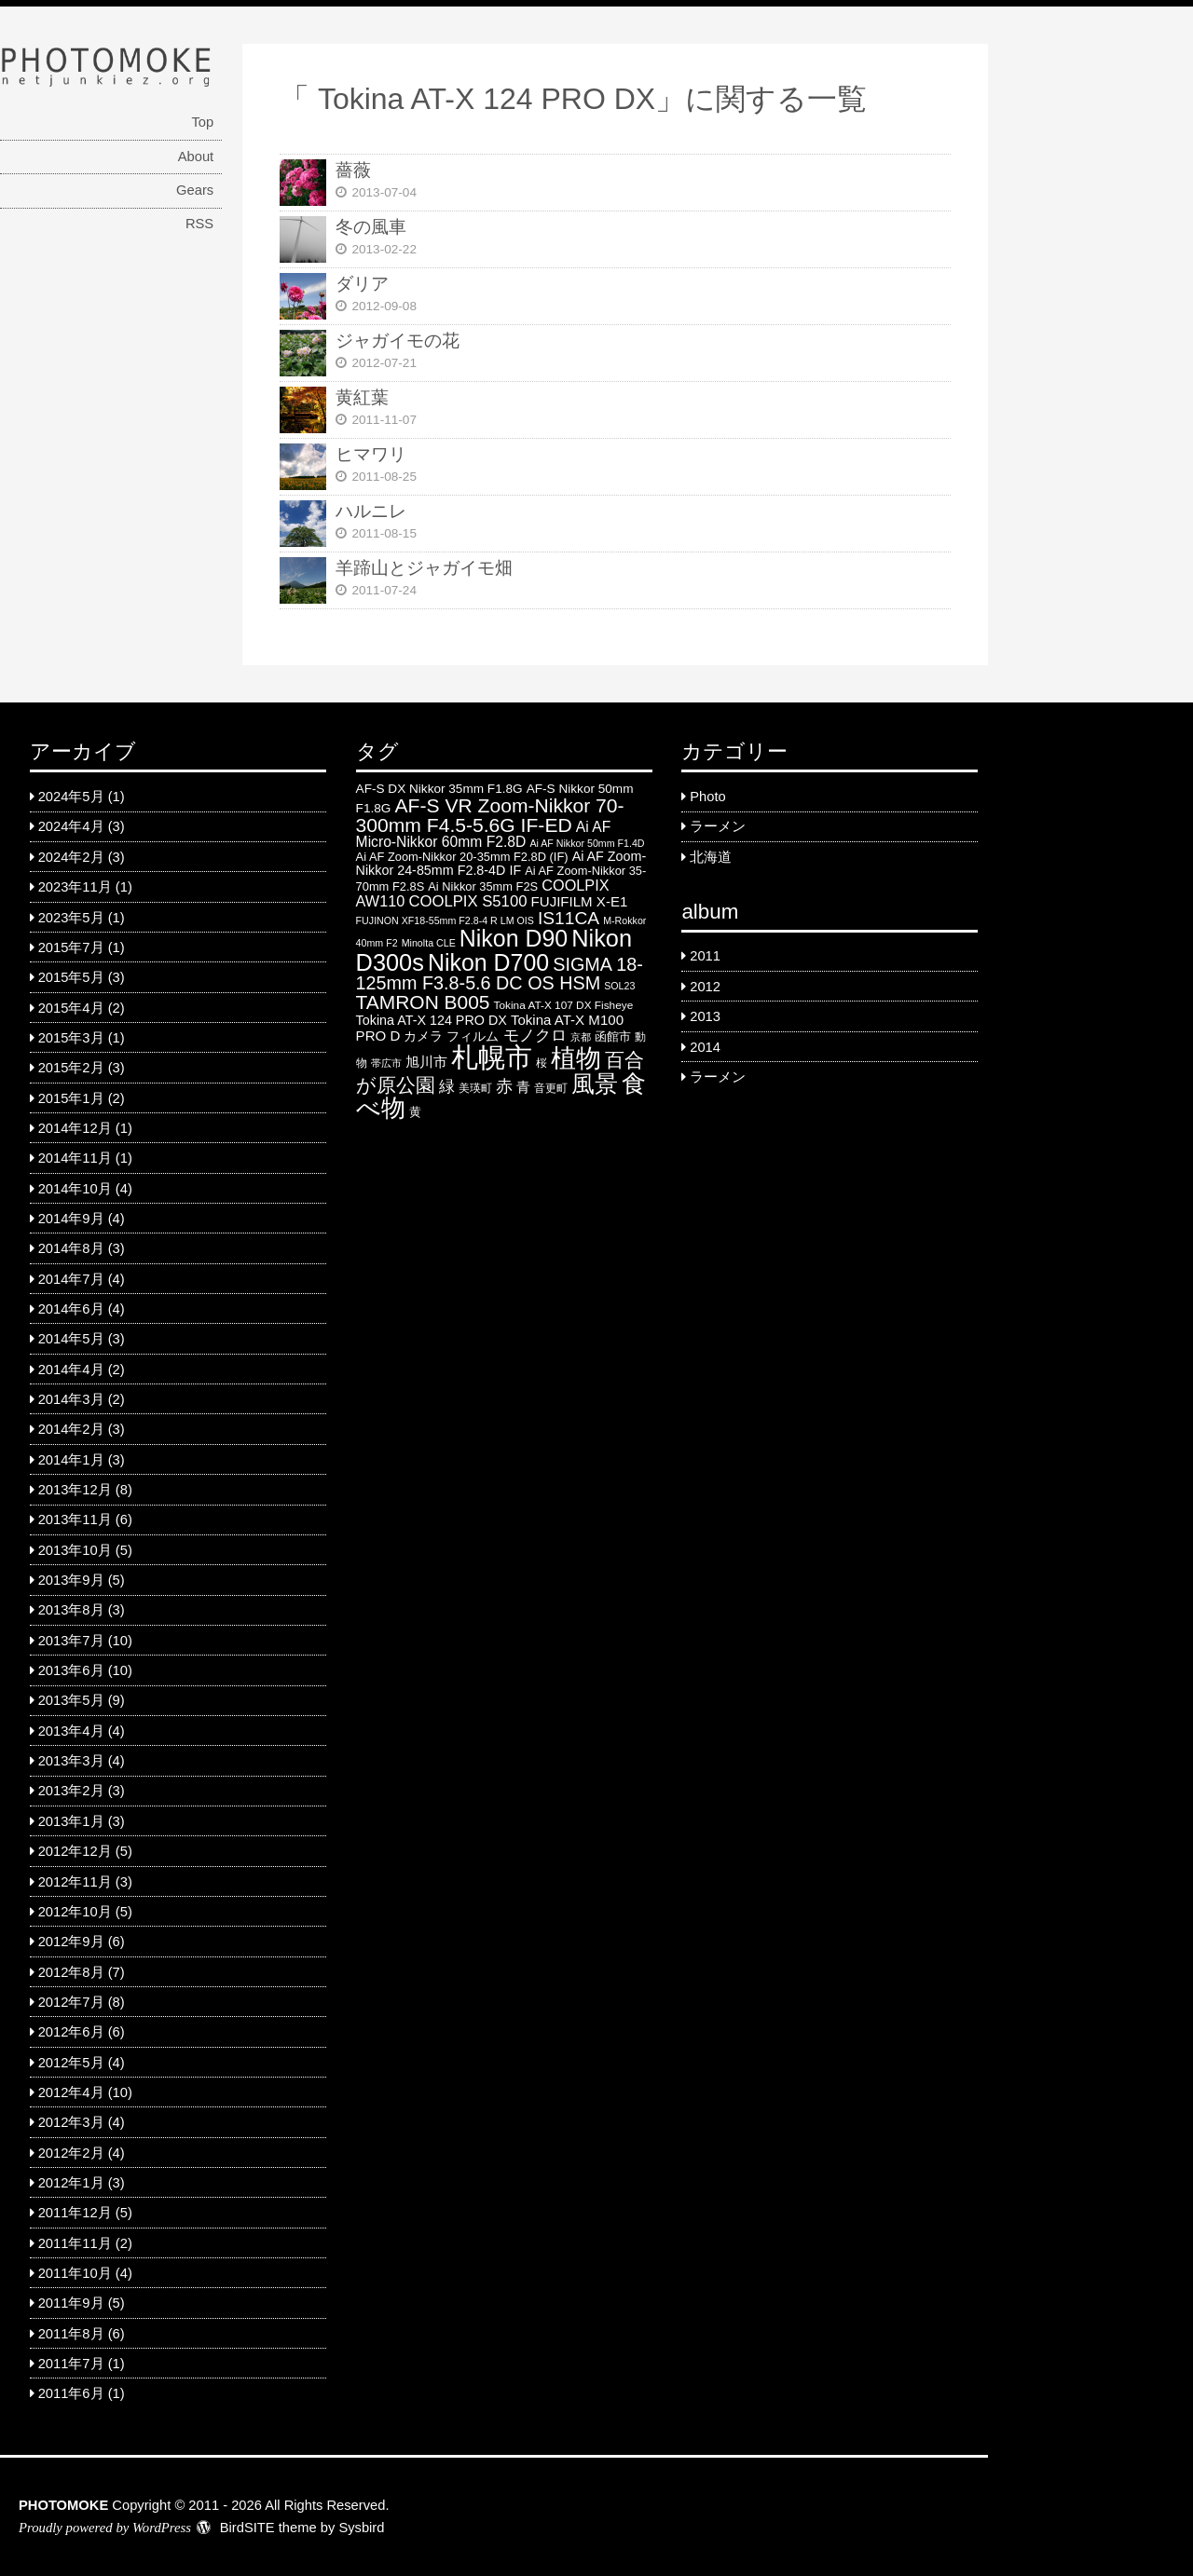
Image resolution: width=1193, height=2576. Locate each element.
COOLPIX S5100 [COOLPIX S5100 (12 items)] (467, 901)
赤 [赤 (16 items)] (504, 1086)
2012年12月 (75, 1851)
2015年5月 (71, 977)
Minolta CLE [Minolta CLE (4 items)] (429, 942)
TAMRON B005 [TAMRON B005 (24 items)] (423, 1002)
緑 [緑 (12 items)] (447, 1087)
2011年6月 (71, 2393)
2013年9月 (71, 1580)
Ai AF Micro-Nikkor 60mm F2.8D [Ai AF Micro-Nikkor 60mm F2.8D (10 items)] (483, 834)
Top (202, 122)
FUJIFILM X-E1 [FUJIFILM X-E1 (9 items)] (579, 901)
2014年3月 (71, 1399)
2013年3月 (71, 1760)
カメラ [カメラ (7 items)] (423, 1036)
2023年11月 (75, 886)
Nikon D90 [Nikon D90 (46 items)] (513, 938)
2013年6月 (71, 1670)
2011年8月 (71, 2333)
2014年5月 (71, 1338)
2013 (705, 1016)
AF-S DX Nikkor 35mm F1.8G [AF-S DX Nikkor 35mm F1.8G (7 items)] (439, 789)
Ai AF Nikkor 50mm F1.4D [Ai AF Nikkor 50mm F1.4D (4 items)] (586, 843)
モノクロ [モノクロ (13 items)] (535, 1035)
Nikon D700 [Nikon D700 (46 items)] (488, 962)
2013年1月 (71, 1821)
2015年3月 (71, 1037)
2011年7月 (71, 2363)
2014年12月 (75, 1128)
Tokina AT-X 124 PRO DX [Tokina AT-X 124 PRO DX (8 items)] (431, 1020)
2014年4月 (71, 1369)
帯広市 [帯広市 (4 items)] (386, 1063)
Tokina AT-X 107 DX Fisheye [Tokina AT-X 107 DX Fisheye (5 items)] (564, 1005)
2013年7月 (71, 1640)
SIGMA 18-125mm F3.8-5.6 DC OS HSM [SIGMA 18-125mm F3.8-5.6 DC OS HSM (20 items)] (499, 973)
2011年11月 (75, 2243)
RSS (199, 223)
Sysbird (361, 2527)
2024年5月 (71, 796)
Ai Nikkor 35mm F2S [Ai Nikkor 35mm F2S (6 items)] (483, 886)
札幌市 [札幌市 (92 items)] (491, 1057)
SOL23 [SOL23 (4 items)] (619, 985)
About (195, 156)
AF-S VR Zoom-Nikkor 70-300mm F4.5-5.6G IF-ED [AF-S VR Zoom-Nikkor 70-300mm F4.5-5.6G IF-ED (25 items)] (490, 815)
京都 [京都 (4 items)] (580, 1037)
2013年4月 (71, 1731)
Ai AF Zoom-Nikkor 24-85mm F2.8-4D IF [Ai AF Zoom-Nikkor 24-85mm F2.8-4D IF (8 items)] (501, 863)
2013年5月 (71, 1700)
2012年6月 (71, 2031)
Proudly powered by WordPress (105, 2527)
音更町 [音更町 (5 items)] (551, 1088)
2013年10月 (75, 1550)
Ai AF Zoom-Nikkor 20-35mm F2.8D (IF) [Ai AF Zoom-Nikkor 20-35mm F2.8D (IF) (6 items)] (462, 857)
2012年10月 (75, 1911)
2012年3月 (71, 2122)
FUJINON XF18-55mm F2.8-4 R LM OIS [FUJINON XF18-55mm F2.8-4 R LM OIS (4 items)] (445, 920)
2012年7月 (71, 2002)
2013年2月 (71, 1790)
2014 (705, 1047)
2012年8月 (71, 1972)
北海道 (711, 857)
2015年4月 (71, 1008)
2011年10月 (75, 2273)
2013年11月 (75, 1519)
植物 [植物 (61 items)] (576, 1058)
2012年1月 (71, 2182)
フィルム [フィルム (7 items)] (472, 1036)
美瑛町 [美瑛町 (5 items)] (475, 1088)
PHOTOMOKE (63, 2505)
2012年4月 (71, 2092)
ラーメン (718, 826)
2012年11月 (75, 1881)
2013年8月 (71, 1609)
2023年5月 (71, 917)
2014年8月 (71, 1248)
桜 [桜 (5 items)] (541, 1063)
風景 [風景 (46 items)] (594, 1083)
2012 (705, 986)
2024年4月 (71, 826)
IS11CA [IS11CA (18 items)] (568, 918)
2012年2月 (71, 2153)
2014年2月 (71, 1429)
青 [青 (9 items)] (523, 1087)
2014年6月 (71, 1309)
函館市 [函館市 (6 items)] (613, 1036)
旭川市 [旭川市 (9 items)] (426, 1062)
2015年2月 (71, 1067)
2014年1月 (71, 1459)
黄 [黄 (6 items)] (415, 1112)
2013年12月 (75, 1489)
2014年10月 (75, 1188)
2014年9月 (71, 1218)
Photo (707, 796)
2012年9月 (71, 1941)
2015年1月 (71, 1098)
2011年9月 (71, 2303)
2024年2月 (71, 857)
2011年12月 (75, 2212)
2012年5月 (71, 2062)
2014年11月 (75, 1158)
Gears (194, 190)
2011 (705, 955)
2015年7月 (71, 947)
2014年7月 (71, 1279)
